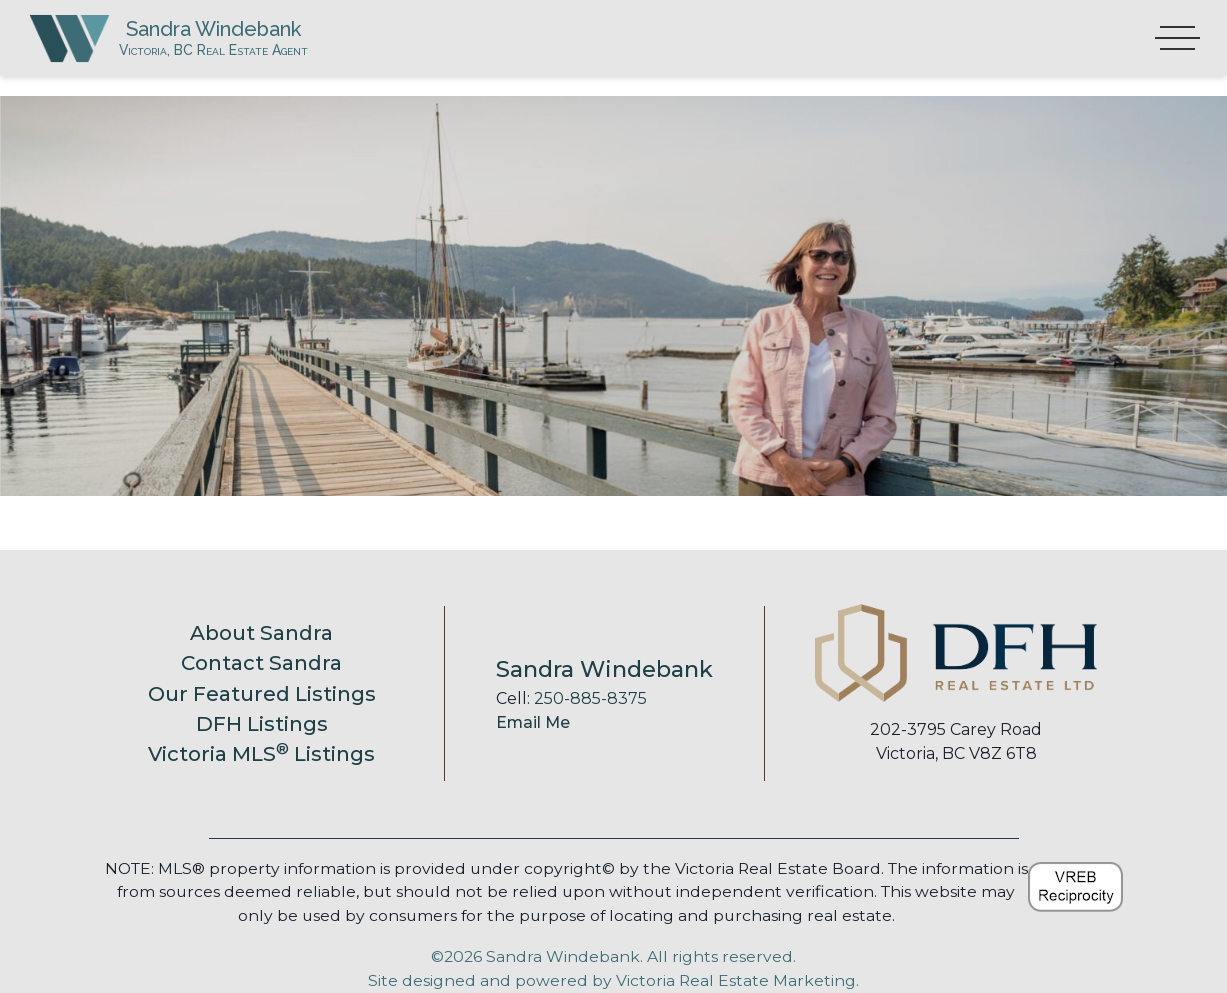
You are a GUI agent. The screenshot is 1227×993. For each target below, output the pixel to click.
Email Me (533, 722)
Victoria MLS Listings (261, 753)
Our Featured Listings (262, 693)
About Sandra (261, 632)
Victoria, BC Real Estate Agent (272, 67)
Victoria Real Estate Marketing (736, 980)
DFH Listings (262, 723)
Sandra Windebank (272, 37)
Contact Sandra (261, 662)
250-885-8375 (590, 698)
